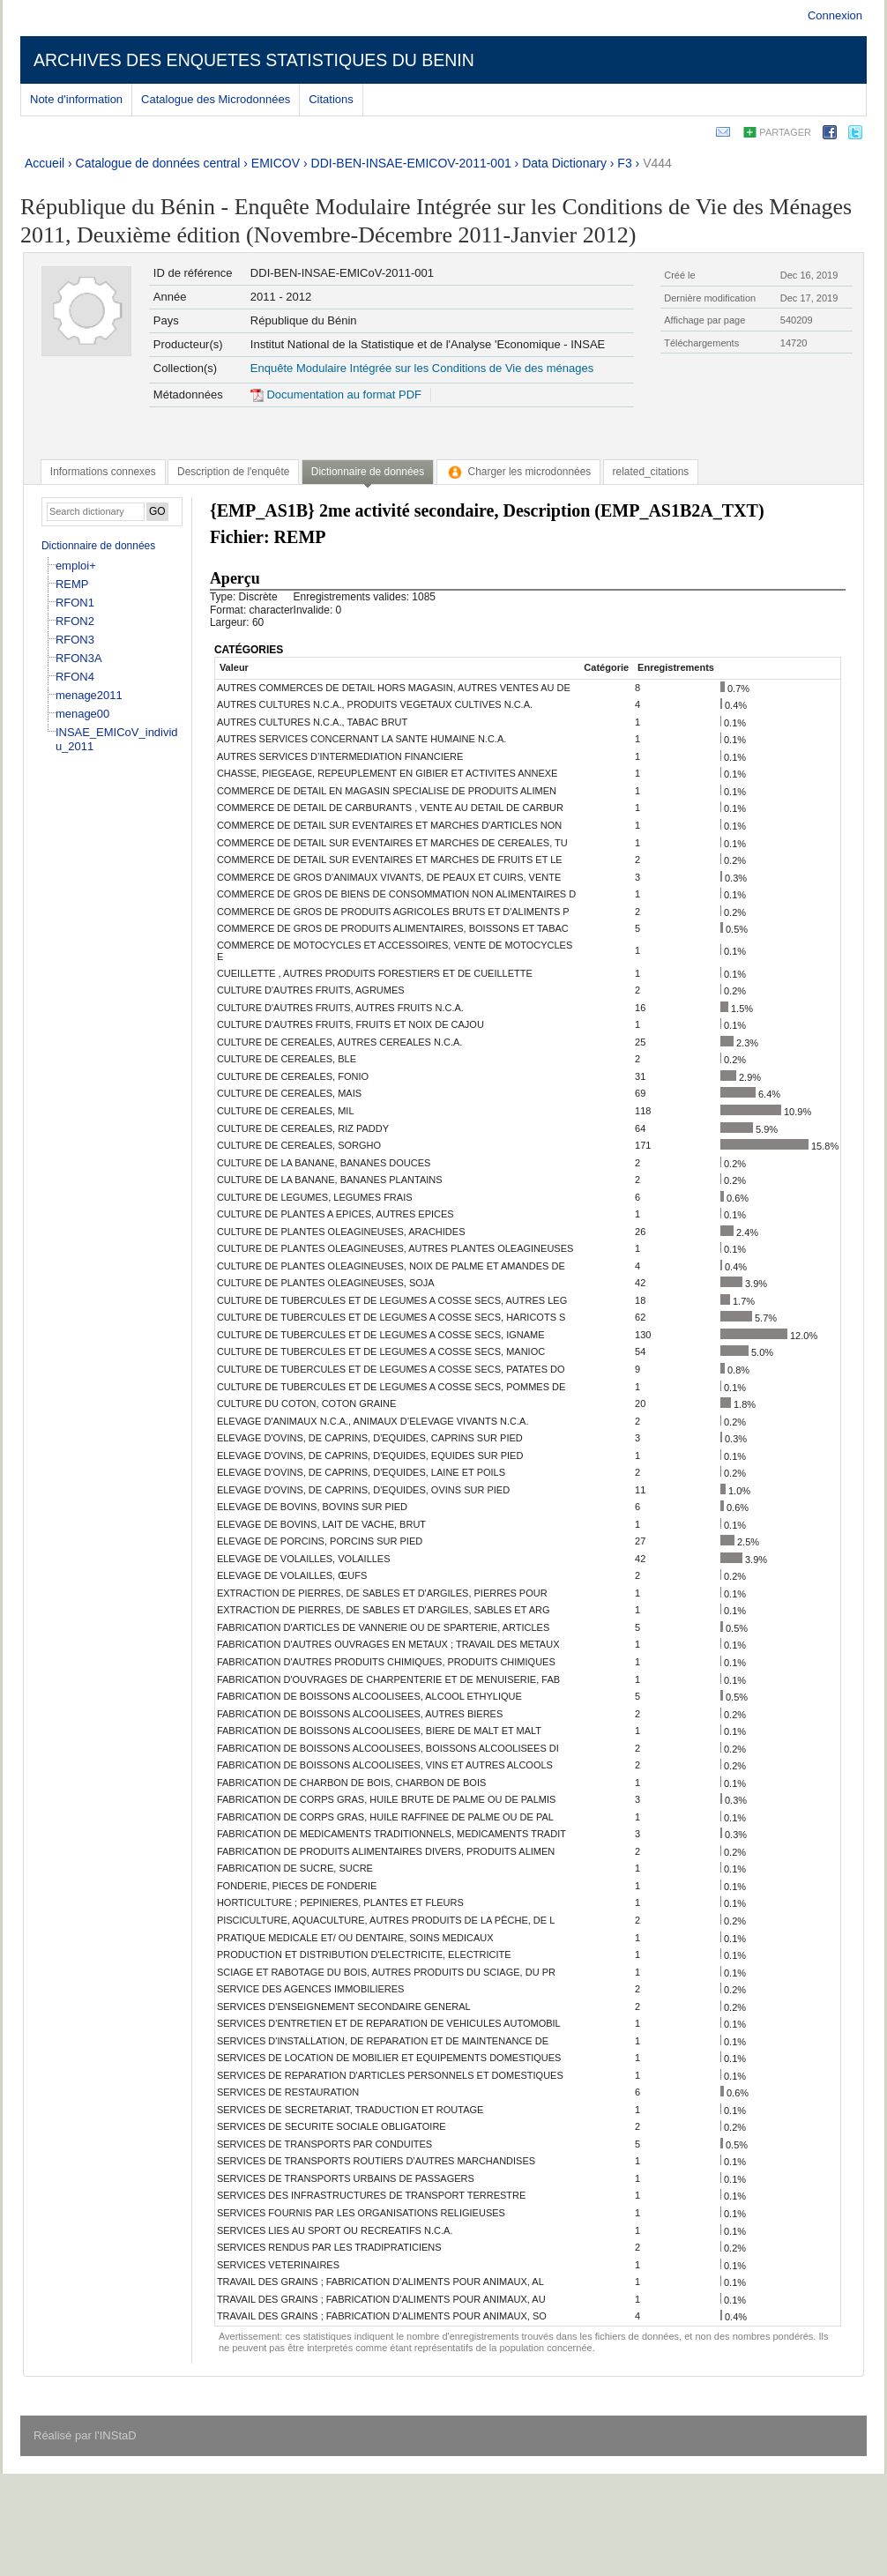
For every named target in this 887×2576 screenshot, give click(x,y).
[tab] (103, 471)
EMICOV (275, 163)
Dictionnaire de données (98, 546)
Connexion (835, 15)
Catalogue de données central (158, 163)
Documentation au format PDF (335, 394)
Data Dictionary (564, 163)
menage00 (82, 713)
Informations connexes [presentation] (103, 471)
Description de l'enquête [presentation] (233, 471)
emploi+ (76, 565)
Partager (785, 132)
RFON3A (79, 658)
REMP (72, 584)
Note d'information (76, 99)
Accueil (44, 163)
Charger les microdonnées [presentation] (519, 472)
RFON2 (75, 621)
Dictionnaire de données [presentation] (367, 471)
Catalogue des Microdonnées (215, 99)
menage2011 (89, 695)
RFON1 (75, 602)
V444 (657, 163)
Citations (331, 99)
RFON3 (75, 639)
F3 (624, 163)
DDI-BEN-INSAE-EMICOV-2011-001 (411, 163)
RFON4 (75, 676)
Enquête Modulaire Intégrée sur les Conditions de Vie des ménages (421, 368)
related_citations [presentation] (651, 471)
